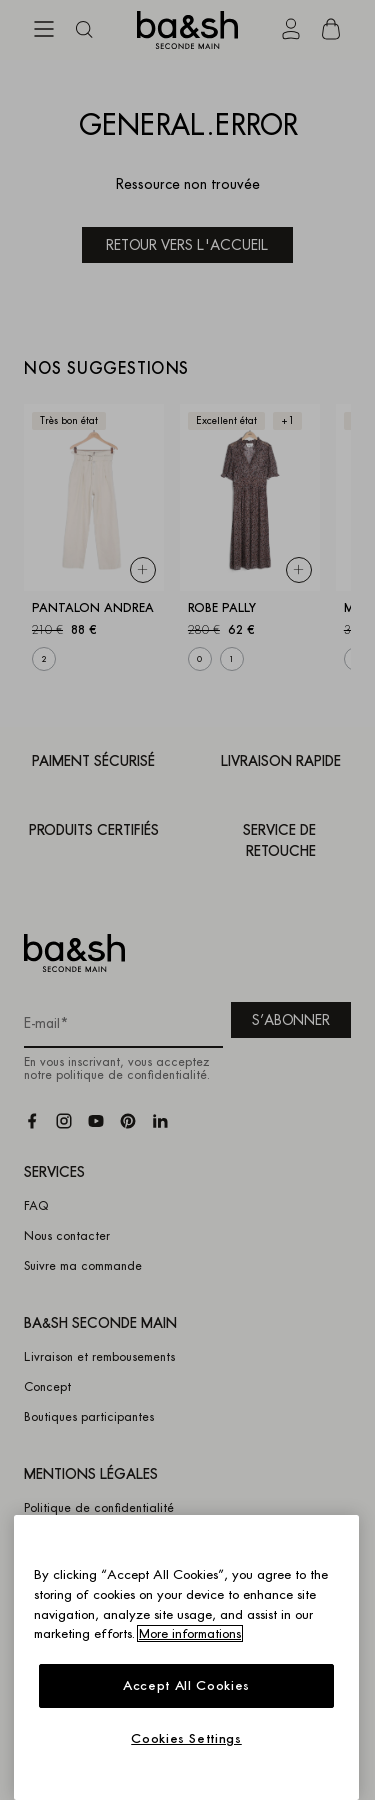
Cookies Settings (186, 1738)
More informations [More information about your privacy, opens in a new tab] (190, 1633)
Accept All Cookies (186, 1685)
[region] (186, 1657)
